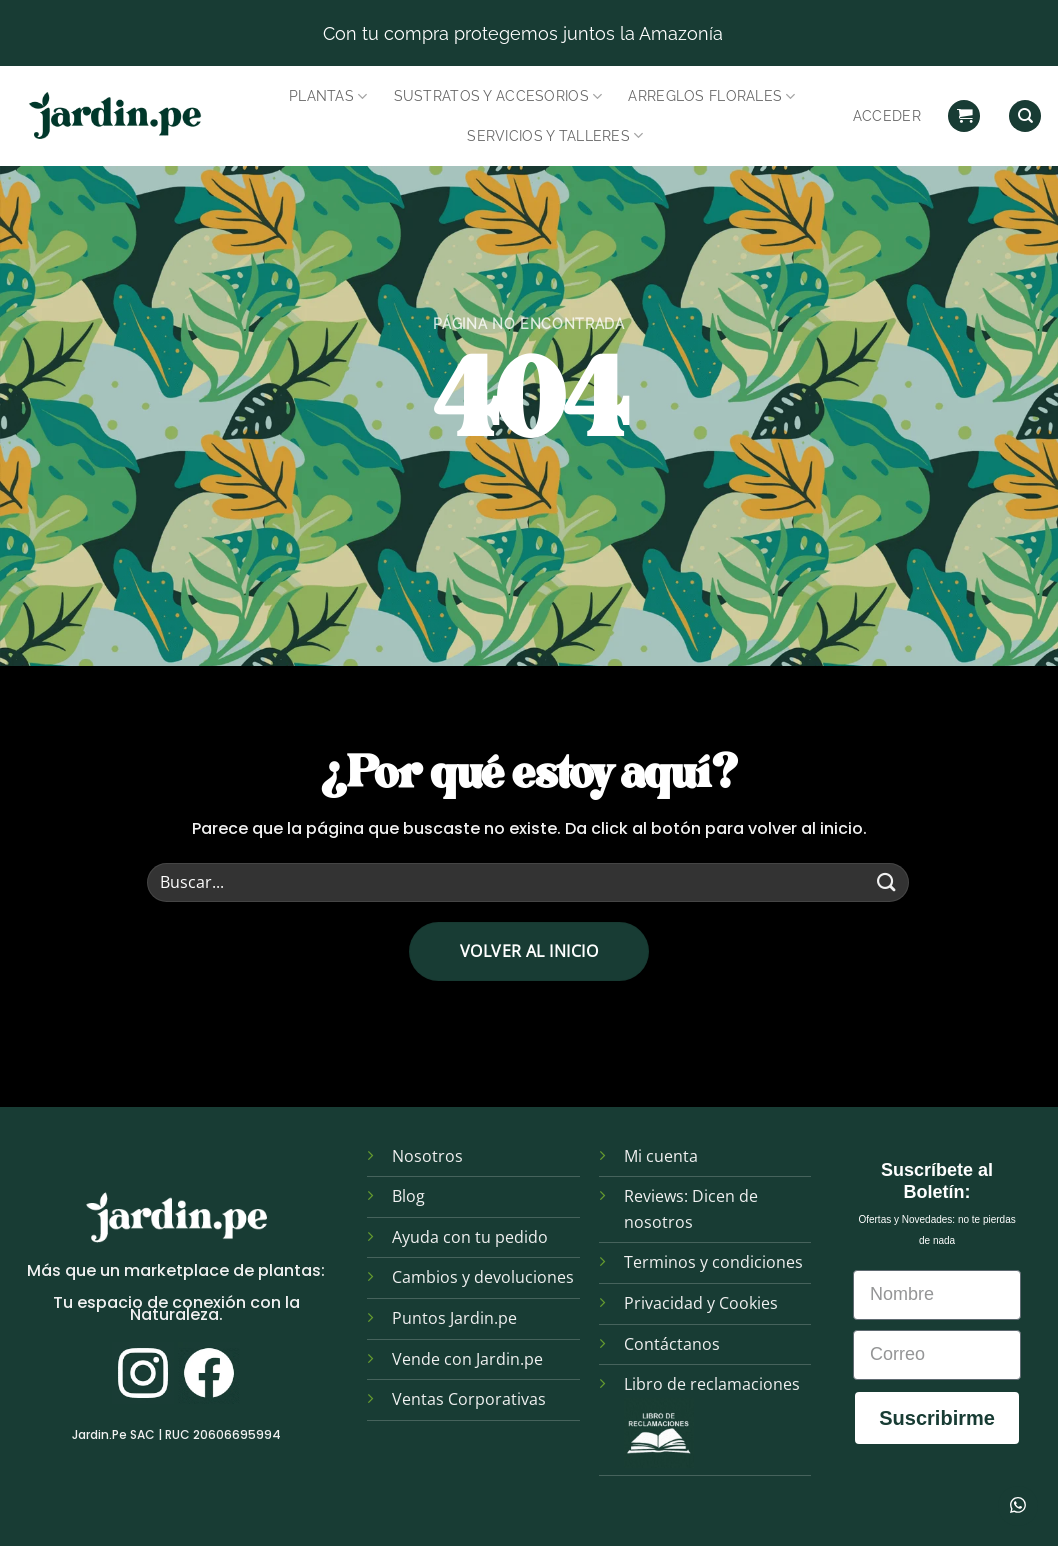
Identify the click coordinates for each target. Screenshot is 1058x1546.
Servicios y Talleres (555, 135)
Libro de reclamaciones (712, 1384)
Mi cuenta (661, 1156)
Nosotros (427, 1156)
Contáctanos (672, 1344)
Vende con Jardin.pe (467, 1359)
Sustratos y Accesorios (498, 96)
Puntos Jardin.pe (454, 1318)
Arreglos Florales (711, 96)
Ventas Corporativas (469, 1399)
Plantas (328, 96)
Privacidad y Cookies (701, 1303)
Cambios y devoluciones (483, 1277)
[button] (964, 116)
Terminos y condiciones (713, 1262)
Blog (408, 1196)
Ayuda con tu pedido (470, 1237)
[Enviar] (887, 882)
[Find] (1025, 116)
